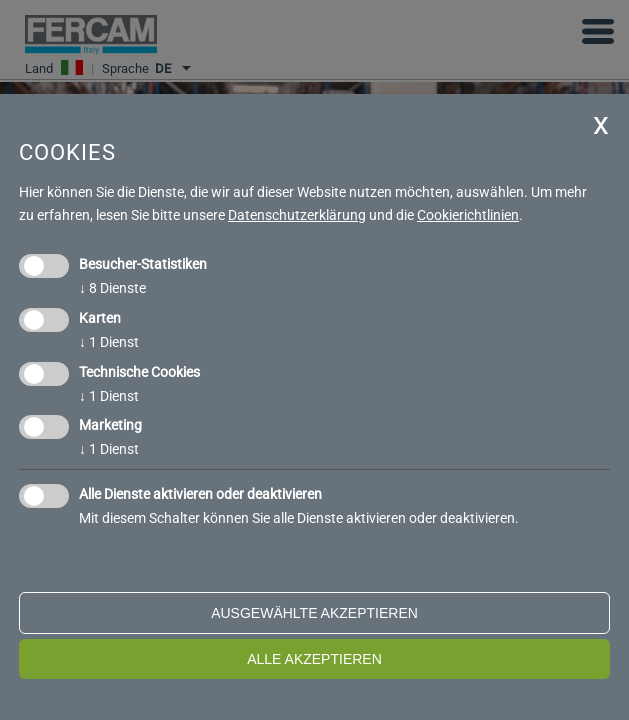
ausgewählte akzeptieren (314, 613)
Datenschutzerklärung (297, 215)
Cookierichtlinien (468, 215)
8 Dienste (112, 288)
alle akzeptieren (314, 659)
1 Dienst (109, 342)
